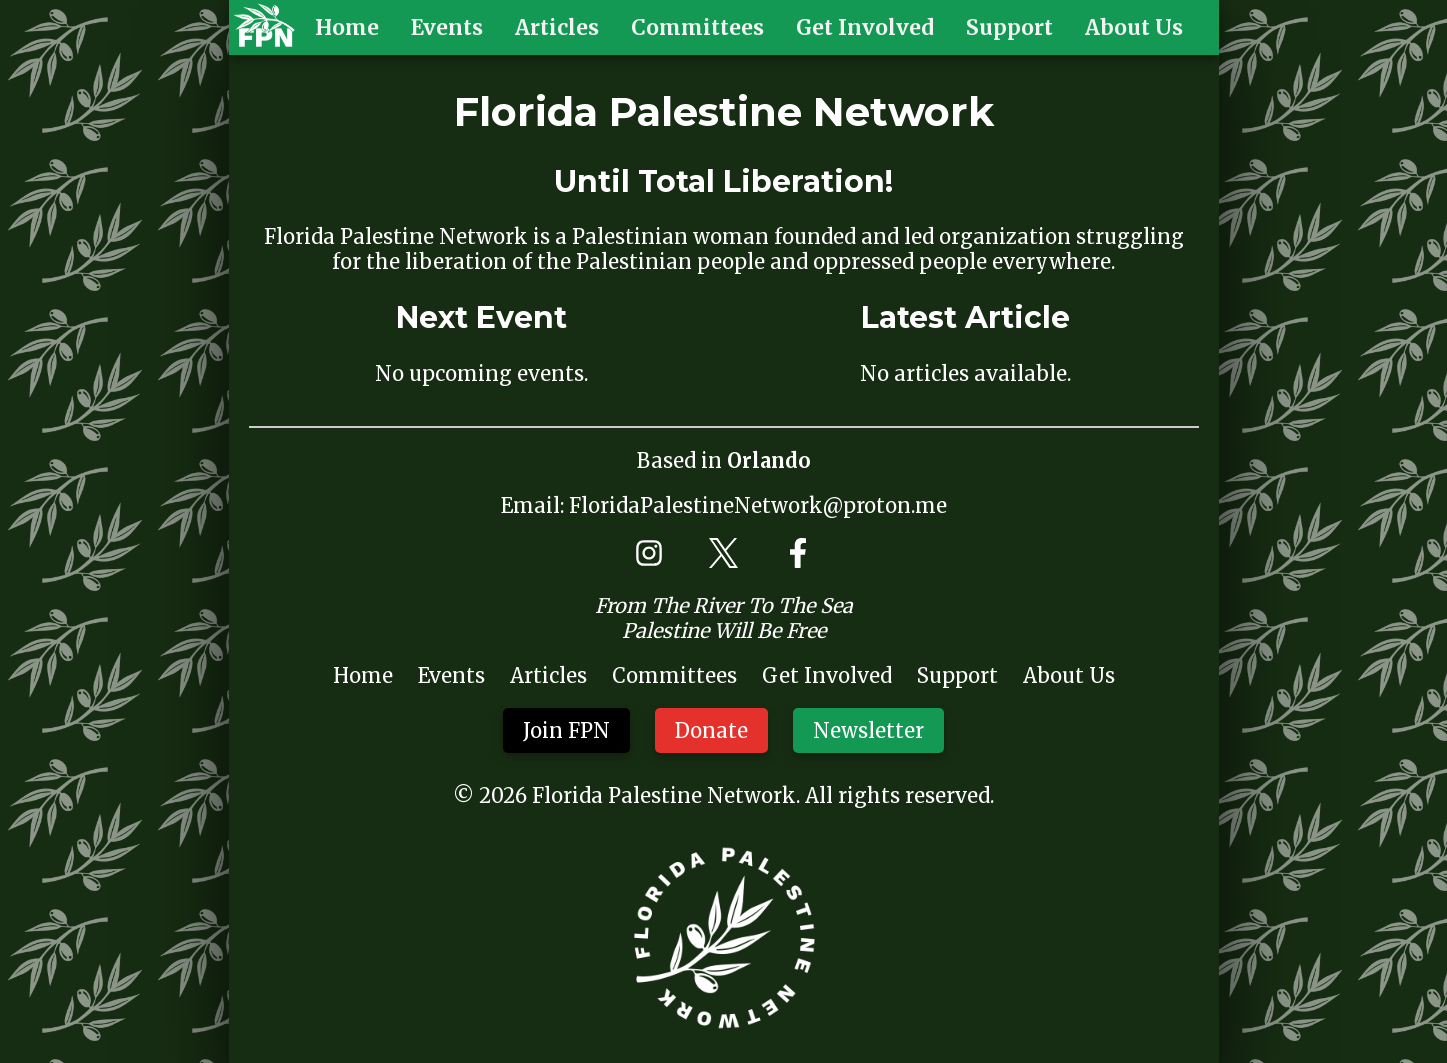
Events (447, 27)
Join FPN (566, 730)
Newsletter (868, 730)
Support (1009, 27)
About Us (1134, 27)
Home (347, 27)
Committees (697, 27)
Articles (557, 27)
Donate (711, 730)
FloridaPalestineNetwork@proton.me (758, 505)
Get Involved (865, 27)
